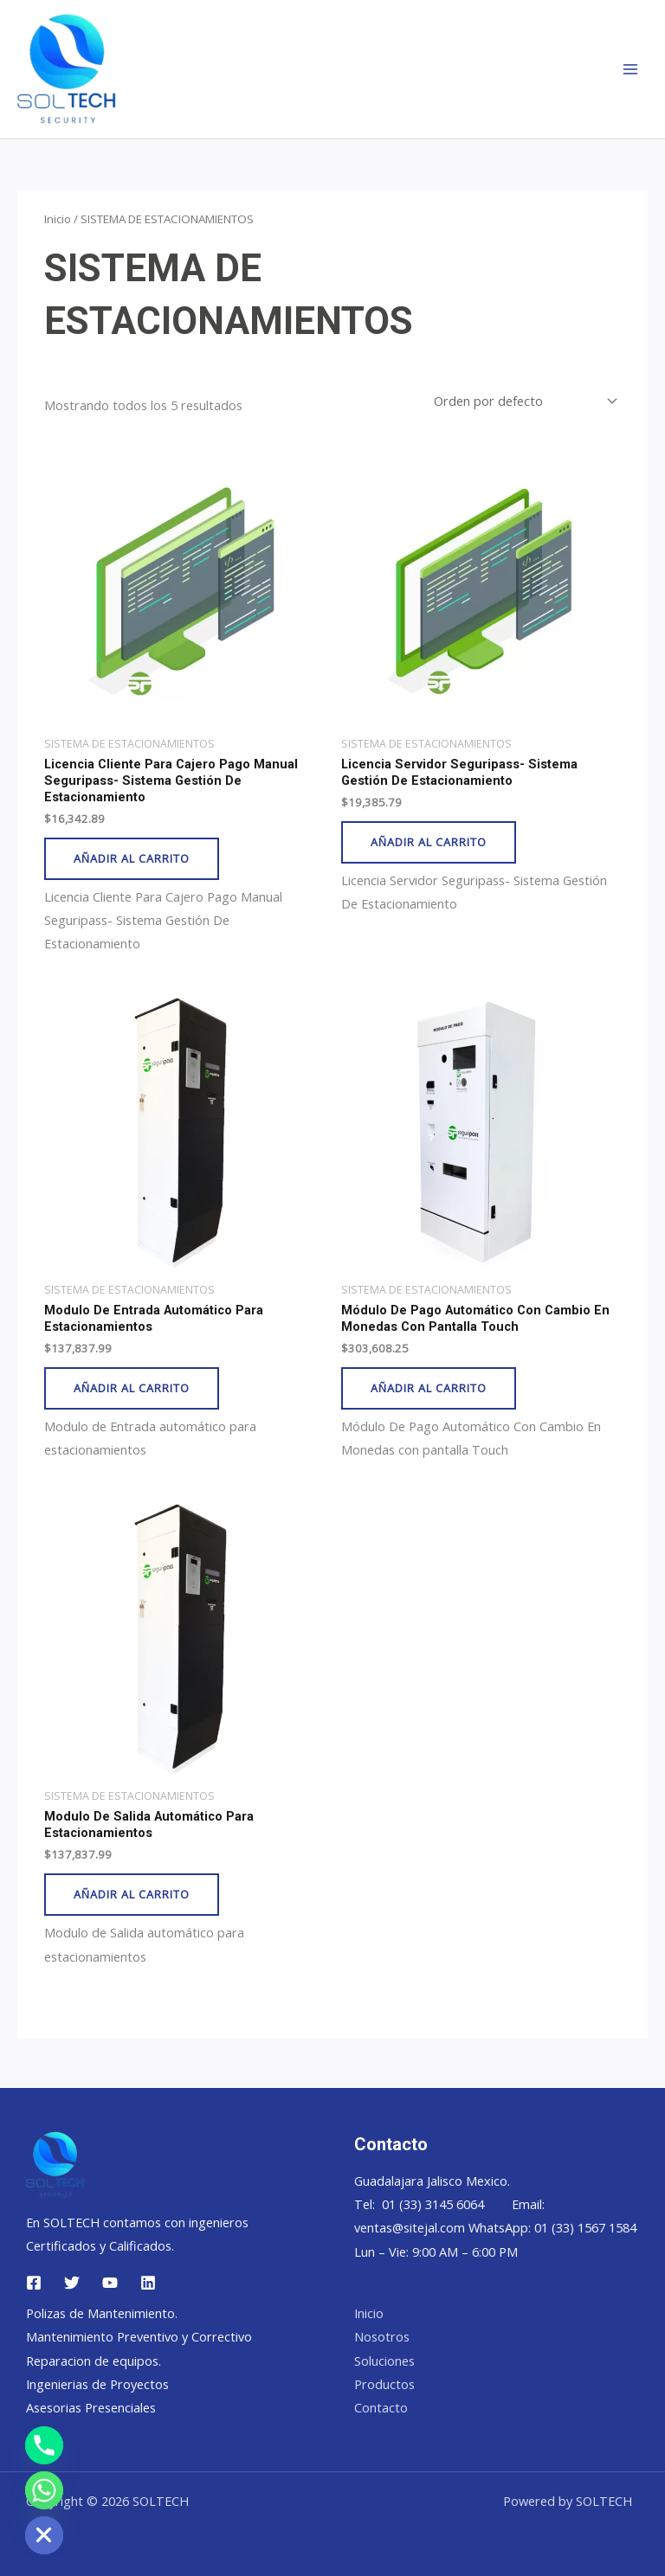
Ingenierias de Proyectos (97, 2384)
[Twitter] (72, 2282)
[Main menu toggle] (630, 69)
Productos (384, 2384)
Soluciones (384, 2360)
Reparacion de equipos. (93, 2360)
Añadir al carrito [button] (132, 858)
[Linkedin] (148, 2282)
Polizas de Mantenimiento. (102, 2313)
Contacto (381, 2407)
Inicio (57, 219)
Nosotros (382, 2336)
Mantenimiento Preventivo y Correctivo (139, 2336)
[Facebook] (34, 2282)
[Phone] (44, 2445)
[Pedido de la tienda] (524, 401)
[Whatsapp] (44, 2490)
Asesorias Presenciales (91, 2407)
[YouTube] (110, 2282)
